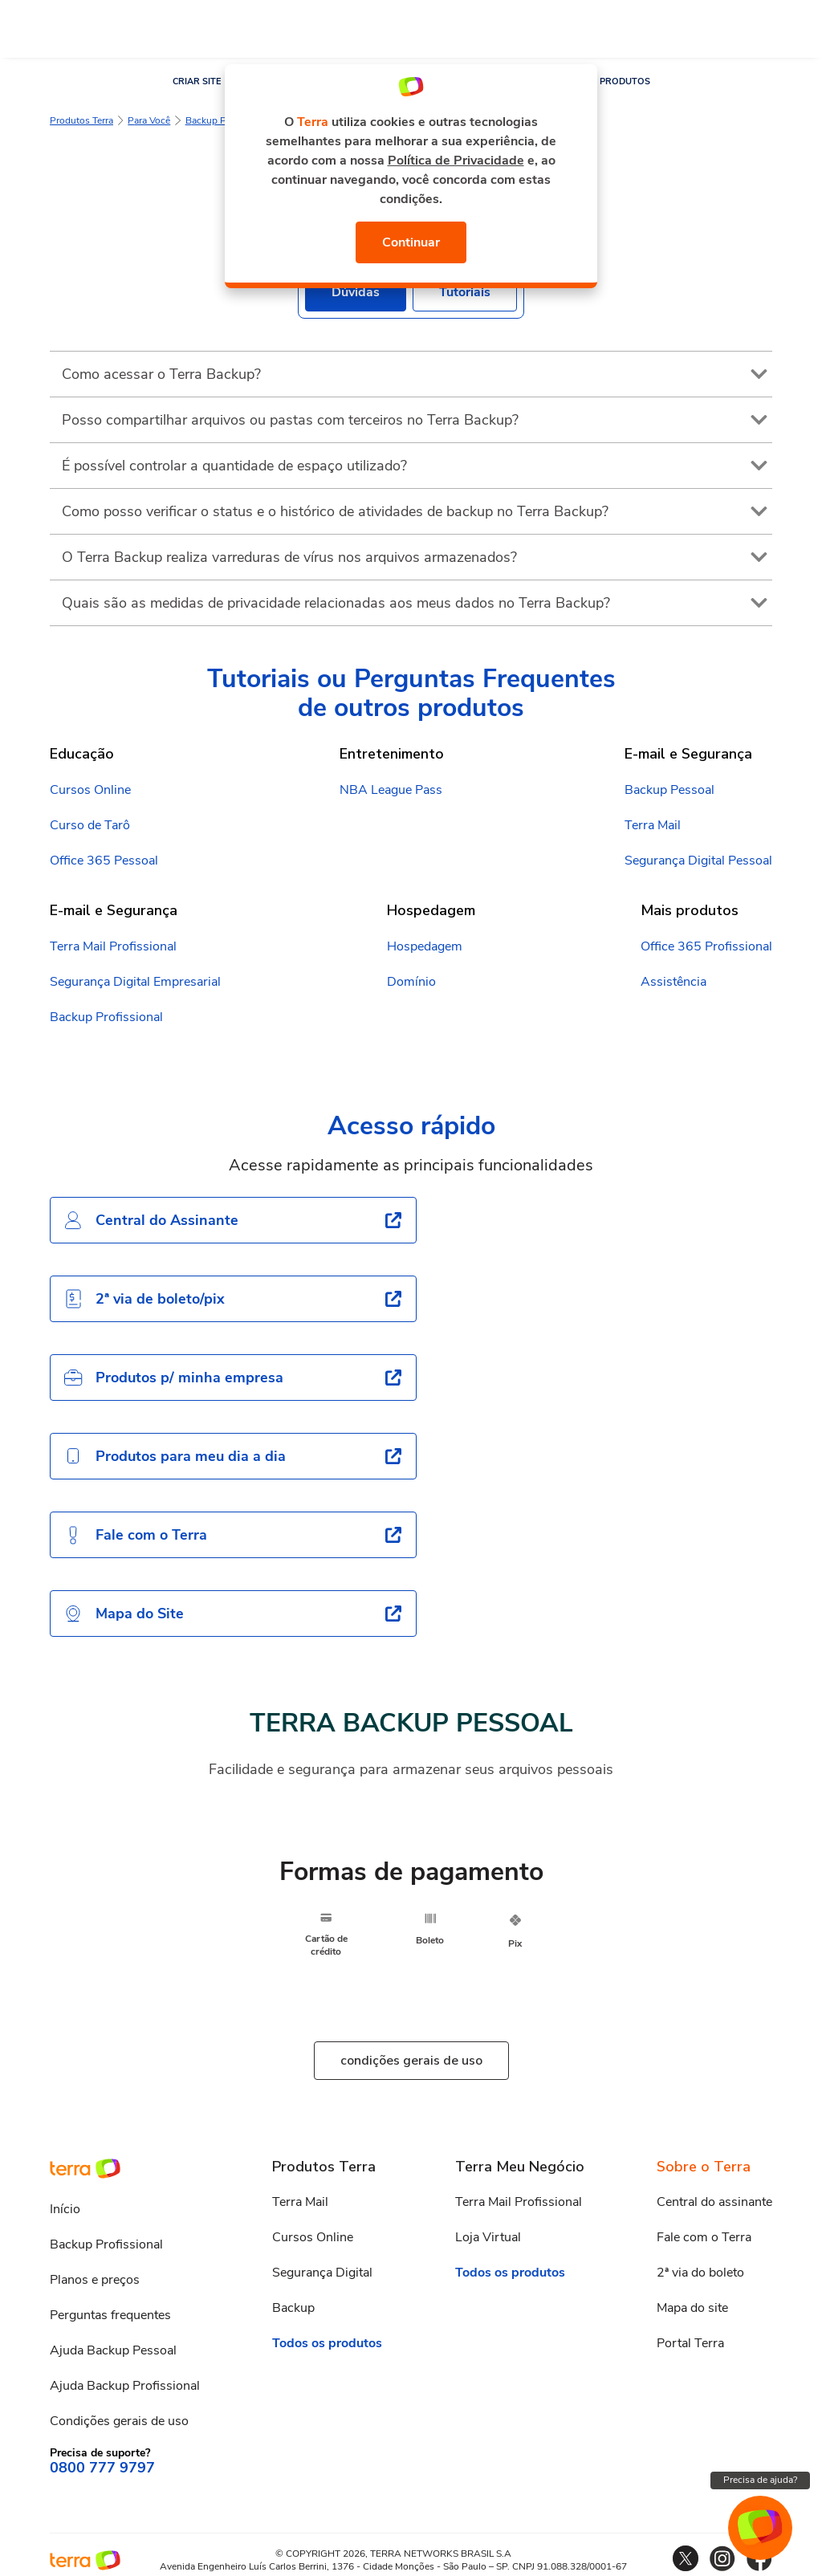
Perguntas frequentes (110, 2315)
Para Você (149, 120)
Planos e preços (95, 2280)
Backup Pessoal (219, 120)
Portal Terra (690, 2343)
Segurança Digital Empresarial (135, 982)
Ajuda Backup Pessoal (113, 2350)
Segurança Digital (322, 2272)
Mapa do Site (123, 1613)
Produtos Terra (81, 120)
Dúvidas (356, 292)
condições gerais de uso (411, 2060)
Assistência (673, 982)
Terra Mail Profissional (113, 946)
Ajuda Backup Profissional (125, 2386)
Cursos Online (90, 790)
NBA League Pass (391, 790)
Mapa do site (692, 2308)
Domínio (411, 982)
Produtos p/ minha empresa (173, 1377)
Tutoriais (464, 292)
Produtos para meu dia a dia (174, 1456)
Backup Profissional (106, 1017)
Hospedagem (424, 946)
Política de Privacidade (456, 160)
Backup (293, 2308)
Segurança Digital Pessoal (698, 860)
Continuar (411, 242)
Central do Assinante (150, 1220)
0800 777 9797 (102, 2468)
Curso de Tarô (90, 825)
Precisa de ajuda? (760, 2479)
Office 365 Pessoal (104, 860)
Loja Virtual (488, 2237)
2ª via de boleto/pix (144, 1298)
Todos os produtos (327, 2343)
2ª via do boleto (700, 2272)
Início (65, 2209)
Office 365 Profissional (706, 946)
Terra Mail (653, 825)
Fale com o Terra (135, 1534)
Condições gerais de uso (119, 2421)
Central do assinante (714, 2202)
